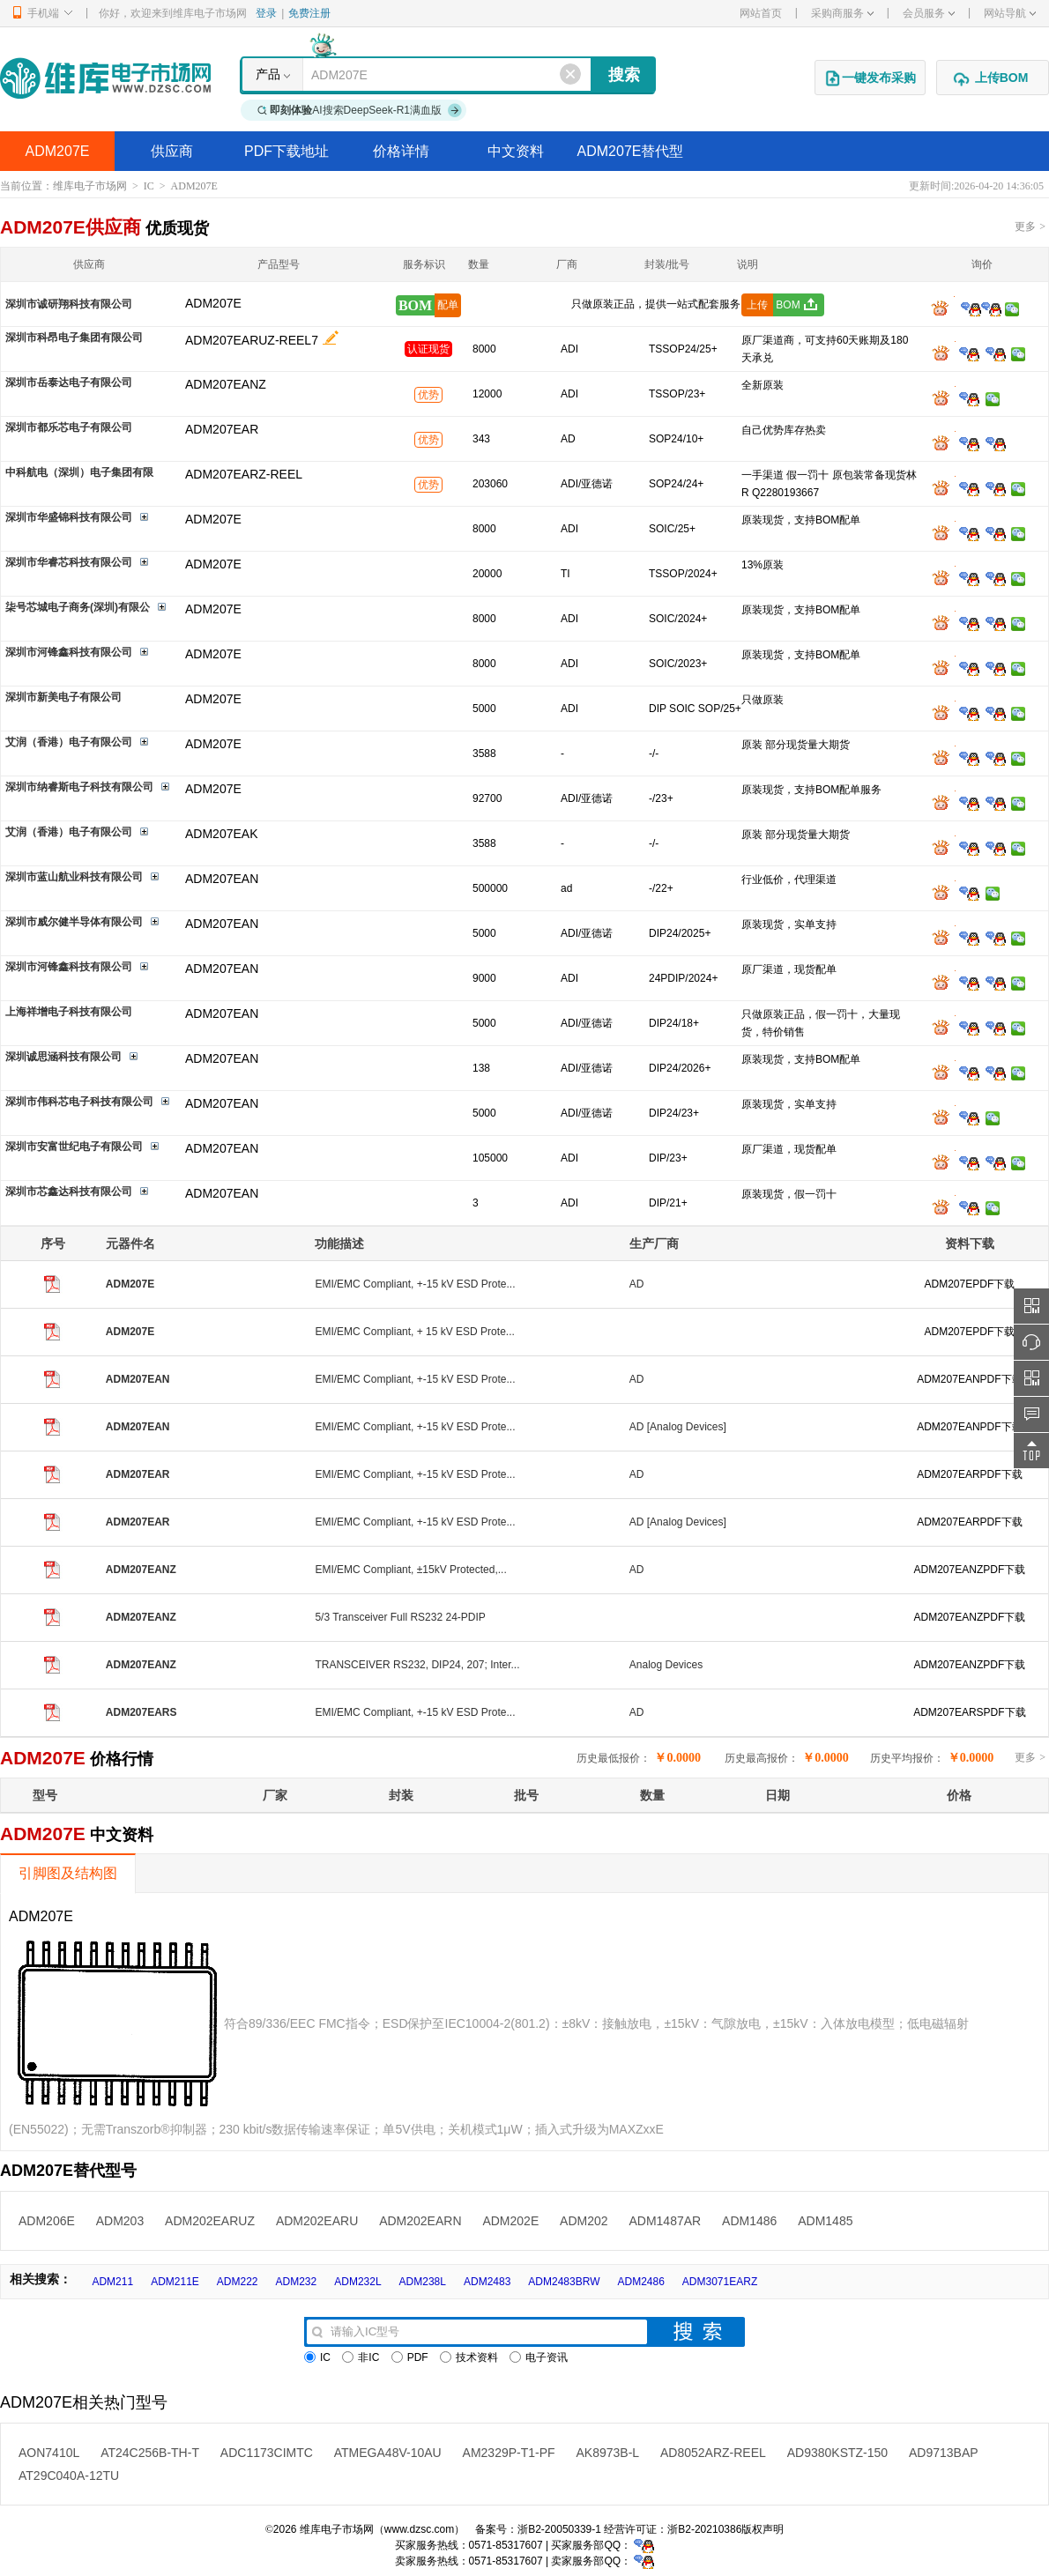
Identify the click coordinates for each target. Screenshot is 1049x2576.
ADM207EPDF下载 (970, 1284)
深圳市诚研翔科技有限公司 (68, 304)
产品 (268, 74)
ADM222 (237, 2281)
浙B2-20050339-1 (559, 2529)
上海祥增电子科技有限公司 (68, 1012)
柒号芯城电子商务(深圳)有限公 (77, 607)
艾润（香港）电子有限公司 (68, 742)
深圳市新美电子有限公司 (63, 697)
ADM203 (120, 2221)
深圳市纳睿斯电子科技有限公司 (79, 787)
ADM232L (357, 2281)
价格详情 (401, 151)
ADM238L (422, 2281)
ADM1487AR (665, 2221)
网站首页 (761, 13)
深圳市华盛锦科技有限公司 (68, 517)
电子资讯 (539, 2357)
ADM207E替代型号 (630, 157)
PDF (409, 2357)
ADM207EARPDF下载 (969, 1474)
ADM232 (296, 2281)
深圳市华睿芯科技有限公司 (68, 562)
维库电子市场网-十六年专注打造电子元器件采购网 (105, 78)
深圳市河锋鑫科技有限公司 (68, 652)
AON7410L (49, 2453)
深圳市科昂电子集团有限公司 (74, 337)
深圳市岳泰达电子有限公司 (68, 382)
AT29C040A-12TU (69, 2475)
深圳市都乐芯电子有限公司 (68, 427)
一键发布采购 (870, 78)
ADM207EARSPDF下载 (969, 1712)
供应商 (172, 151)
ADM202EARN (420, 2221)
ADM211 (112, 2281)
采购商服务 (842, 13)
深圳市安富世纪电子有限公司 (74, 1146)
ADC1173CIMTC (266, 2453)
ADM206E (47, 2221)
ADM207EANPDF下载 (969, 1379)
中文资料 (515, 151)
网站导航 (1010, 13)
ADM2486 (640, 2281)
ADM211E (175, 2281)
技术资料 (469, 2357)
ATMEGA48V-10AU (388, 2453)
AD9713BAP (943, 2453)
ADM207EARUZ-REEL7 (251, 340)
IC (149, 186)
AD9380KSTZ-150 (837, 2453)
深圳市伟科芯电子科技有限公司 (79, 1101)
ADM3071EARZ (719, 2281)
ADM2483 (487, 2281)
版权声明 (762, 2529)
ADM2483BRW (563, 2281)
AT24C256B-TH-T (149, 2453)
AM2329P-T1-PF (509, 2453)
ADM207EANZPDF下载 (970, 1569)
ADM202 (583, 2221)
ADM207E (58, 151)
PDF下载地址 (286, 151)
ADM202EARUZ (210, 2221)
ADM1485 (825, 2221)
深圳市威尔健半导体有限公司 (74, 922)
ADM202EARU (317, 2221)
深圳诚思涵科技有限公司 (63, 1056)
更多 (1030, 226)
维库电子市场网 (90, 186)
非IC (360, 2357)
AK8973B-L (608, 2453)
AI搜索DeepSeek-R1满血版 (359, 110)
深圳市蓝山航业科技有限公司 (74, 877)
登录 (266, 13)
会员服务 (929, 13)
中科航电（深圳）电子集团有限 (79, 472)
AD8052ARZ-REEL (713, 2453)
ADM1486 (749, 2221)
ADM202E (510, 2221)
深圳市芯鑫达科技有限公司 (68, 1191)
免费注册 (309, 13)
